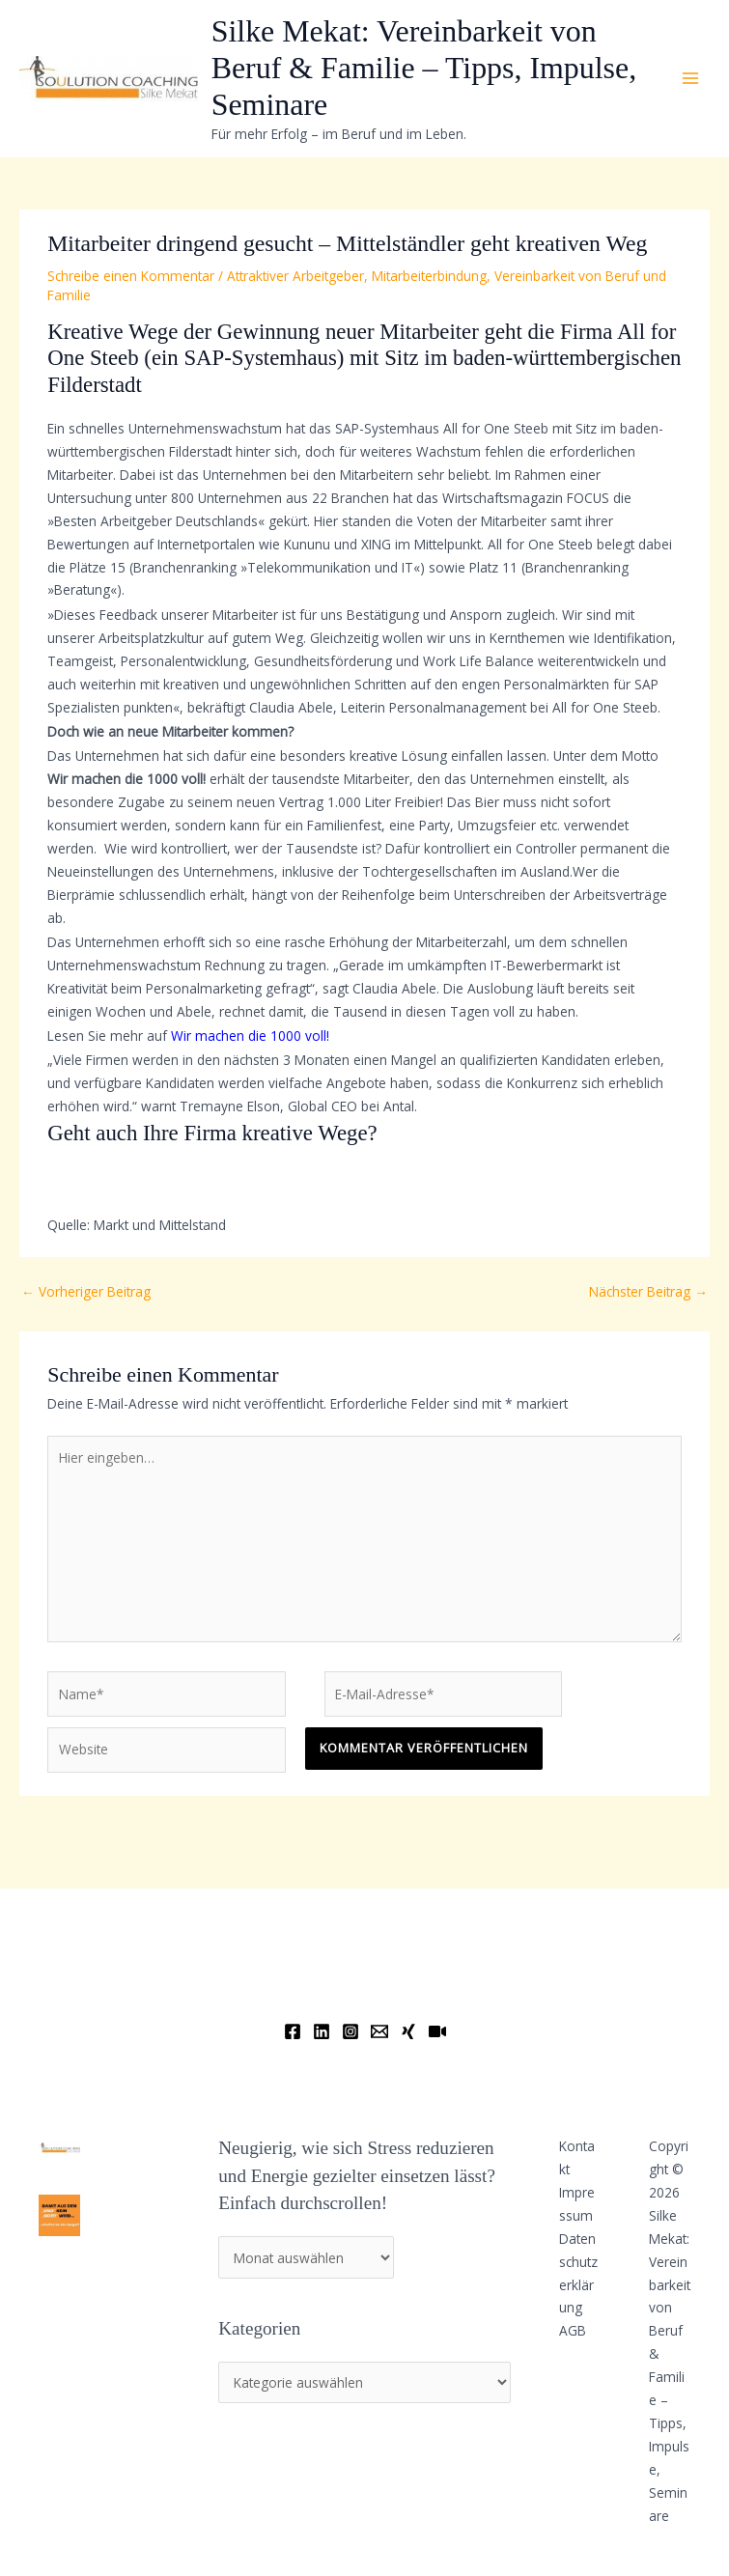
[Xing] (408, 2031)
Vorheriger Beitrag (86, 1291)
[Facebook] (292, 2031)
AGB (572, 2330)
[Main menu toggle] (691, 78)
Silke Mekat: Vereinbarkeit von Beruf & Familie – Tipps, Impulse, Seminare (424, 68)
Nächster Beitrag (648, 1291)
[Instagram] (350, 2031)
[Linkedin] (321, 2031)
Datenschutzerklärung (578, 2273)
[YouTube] (437, 2031)
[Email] (379, 2031)
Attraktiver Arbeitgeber (295, 275)
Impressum (577, 2204)
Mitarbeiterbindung (429, 275)
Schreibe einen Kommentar (130, 275)
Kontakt (577, 2157)
